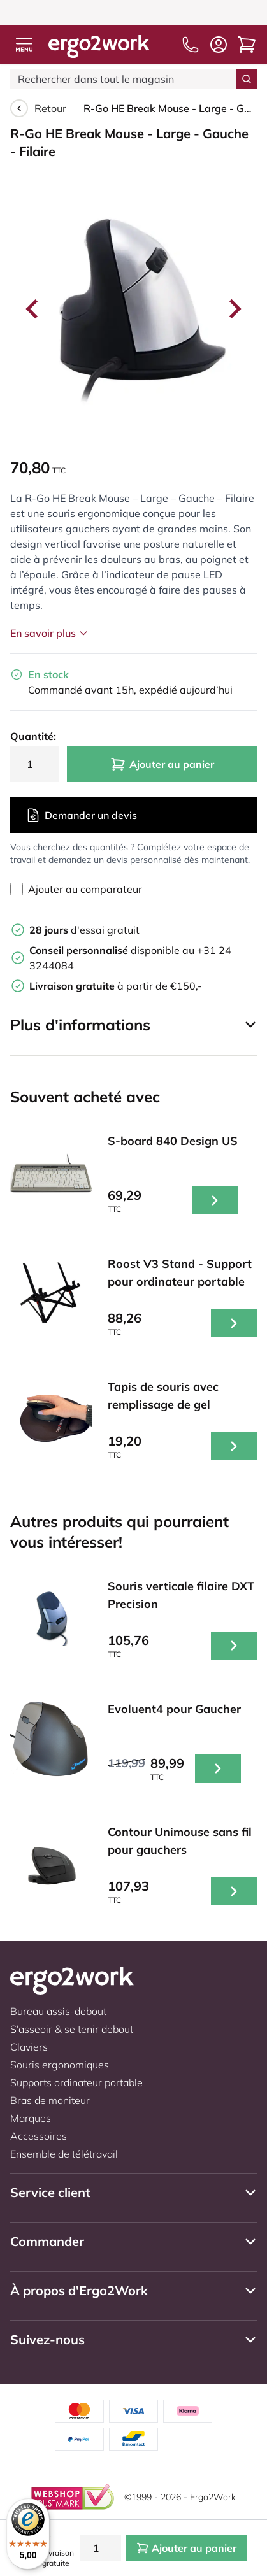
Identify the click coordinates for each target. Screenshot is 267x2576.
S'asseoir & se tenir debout (71, 2029)
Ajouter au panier (162, 764)
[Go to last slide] (33, 309)
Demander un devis (81, 815)
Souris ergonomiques (59, 2064)
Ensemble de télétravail (64, 2153)
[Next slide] (234, 309)
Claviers (29, 2046)
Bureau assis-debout (58, 2011)
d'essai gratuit (84, 929)
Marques (30, 2118)
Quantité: (33, 736)
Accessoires (38, 2136)
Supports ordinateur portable (76, 2082)
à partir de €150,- (115, 985)
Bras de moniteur (50, 2100)
